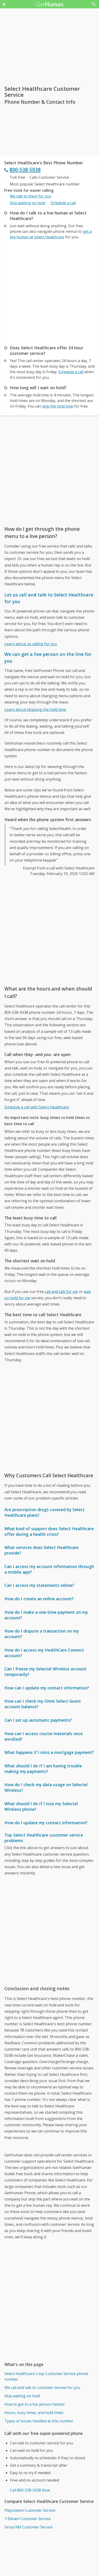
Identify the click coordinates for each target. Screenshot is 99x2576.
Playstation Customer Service (29, 2510)
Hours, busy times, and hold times (33, 2412)
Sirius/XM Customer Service (28, 2527)
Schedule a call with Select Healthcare (36, 1107)
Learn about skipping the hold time (35, 709)
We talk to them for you (30, 196)
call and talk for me (61, 1291)
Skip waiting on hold (27, 202)
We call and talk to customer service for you (42, 2387)
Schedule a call (63, 202)
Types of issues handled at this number (38, 2421)
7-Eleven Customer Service (27, 2518)
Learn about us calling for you (30, 643)
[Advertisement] (49, 291)
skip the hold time (57, 406)
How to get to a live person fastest (34, 2404)
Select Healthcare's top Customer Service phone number (46, 2376)
